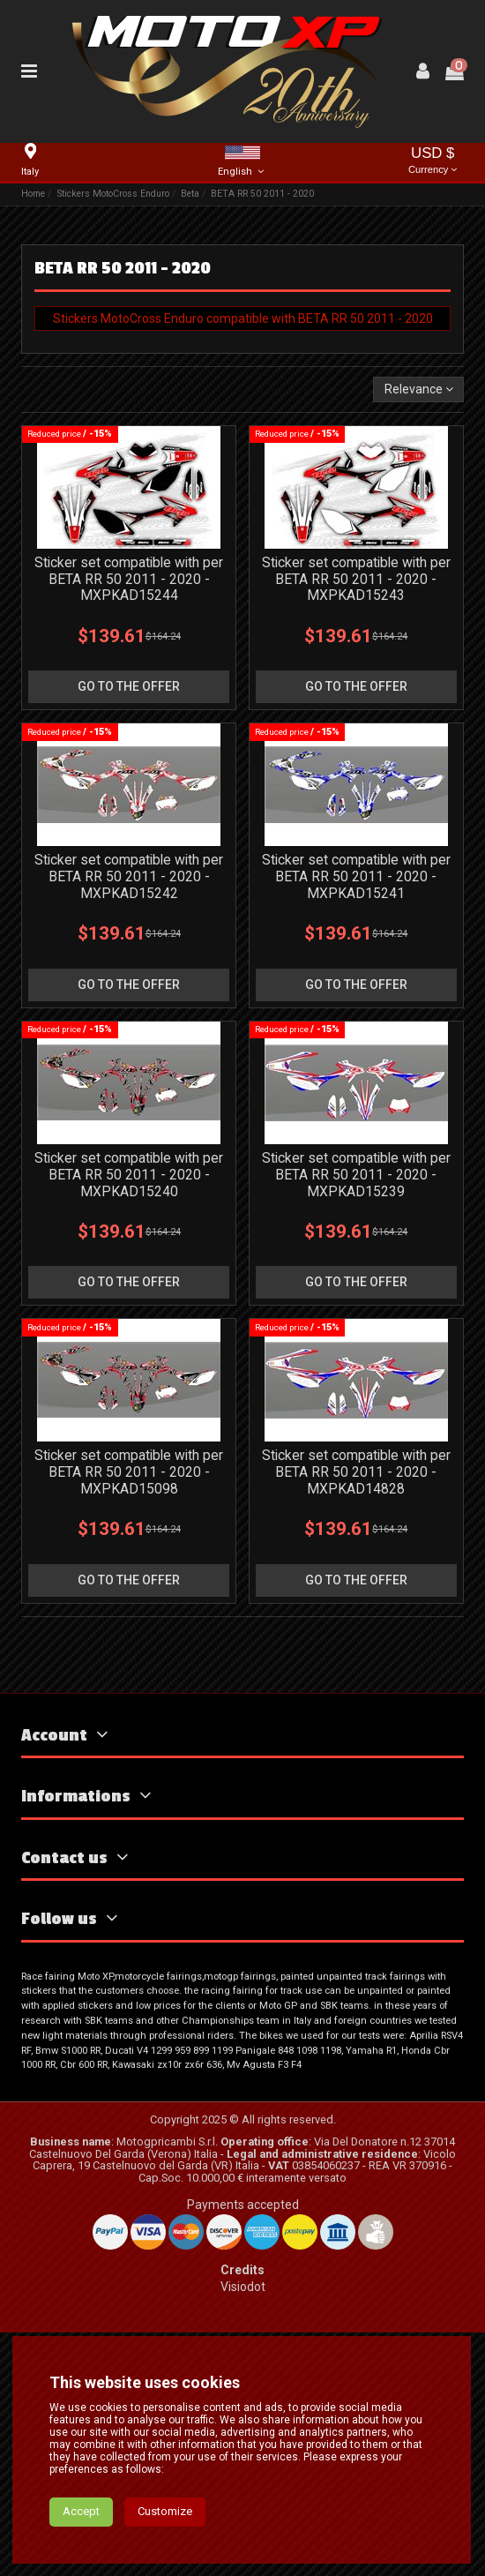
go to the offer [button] (129, 686)
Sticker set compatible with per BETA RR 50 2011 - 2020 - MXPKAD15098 (128, 1472)
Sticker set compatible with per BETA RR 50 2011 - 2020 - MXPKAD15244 (128, 579)
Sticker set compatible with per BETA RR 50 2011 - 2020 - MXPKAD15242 (128, 876)
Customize (165, 2547)
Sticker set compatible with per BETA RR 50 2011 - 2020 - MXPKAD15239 (356, 1174)
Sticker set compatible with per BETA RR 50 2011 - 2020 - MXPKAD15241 (356, 876)
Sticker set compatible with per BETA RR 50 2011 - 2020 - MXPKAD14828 (356, 1472)
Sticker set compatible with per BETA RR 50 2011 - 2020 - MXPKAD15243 (356, 579)
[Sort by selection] (418, 389)
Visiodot (242, 2287)
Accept (81, 2547)
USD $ (433, 162)
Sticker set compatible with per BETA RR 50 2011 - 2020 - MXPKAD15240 (128, 1174)
